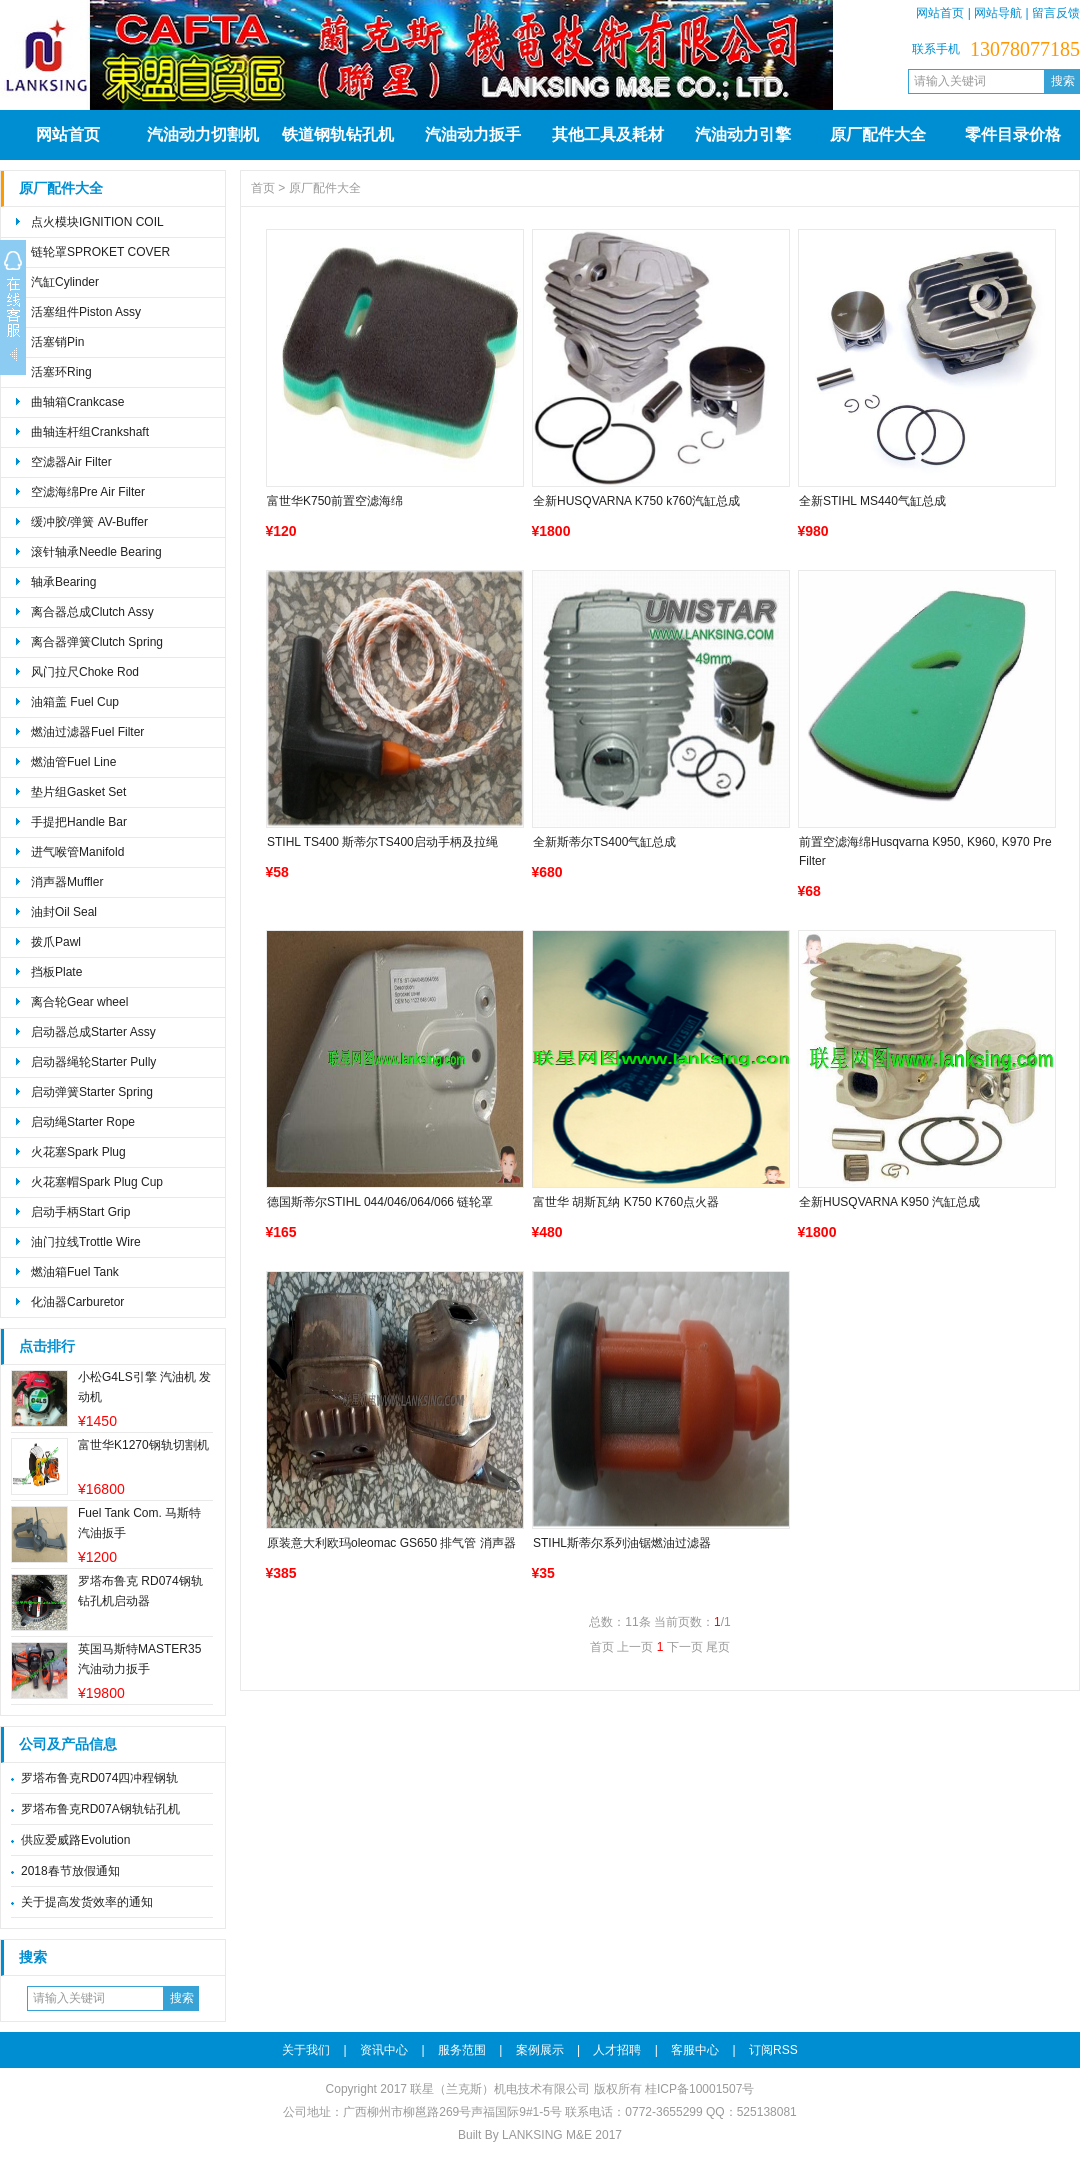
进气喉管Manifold (77, 852)
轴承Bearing (63, 582)
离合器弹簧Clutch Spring (97, 642)
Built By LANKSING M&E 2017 (540, 2135)
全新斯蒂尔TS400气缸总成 (604, 842)
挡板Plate (56, 972)
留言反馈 (1056, 13)
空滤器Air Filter (71, 462)
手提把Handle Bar (79, 822)
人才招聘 (617, 2050)
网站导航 (998, 13)
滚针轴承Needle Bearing (96, 552)
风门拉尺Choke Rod (85, 672)
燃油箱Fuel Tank (75, 1272)
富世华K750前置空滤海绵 (335, 501)
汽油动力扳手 (473, 134)
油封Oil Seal (64, 912)
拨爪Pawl (56, 942)
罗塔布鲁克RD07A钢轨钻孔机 (100, 1809)
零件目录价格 (1013, 134)
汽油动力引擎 (743, 134)
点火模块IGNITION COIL (97, 222)
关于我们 (306, 2050)
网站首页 (940, 13)
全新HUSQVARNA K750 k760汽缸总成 (636, 501)
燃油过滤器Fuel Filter (87, 732)
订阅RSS (773, 2050)
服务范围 (462, 2050)
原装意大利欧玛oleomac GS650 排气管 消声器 (391, 1543)
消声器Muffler (67, 882)
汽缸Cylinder (65, 282)
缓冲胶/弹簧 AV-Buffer (89, 522)
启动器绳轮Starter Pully (93, 1062)
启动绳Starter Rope (83, 1122)
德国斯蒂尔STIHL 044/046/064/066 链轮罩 (380, 1202)
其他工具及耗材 (608, 134)
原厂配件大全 (878, 134)
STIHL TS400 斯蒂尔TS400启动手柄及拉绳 (382, 842)
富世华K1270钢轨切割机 (143, 1445)
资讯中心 (384, 2050)
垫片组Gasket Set (78, 792)
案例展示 (540, 2050)
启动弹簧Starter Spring (92, 1092)
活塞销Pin (57, 342)
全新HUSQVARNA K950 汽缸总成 (889, 1202)
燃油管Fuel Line (73, 762)
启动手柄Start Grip (80, 1212)
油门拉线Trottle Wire (86, 1242)
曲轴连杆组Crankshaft (90, 432)
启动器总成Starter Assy (93, 1032)
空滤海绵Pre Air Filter (88, 492)
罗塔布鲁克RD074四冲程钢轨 (99, 1778)
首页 (263, 188)
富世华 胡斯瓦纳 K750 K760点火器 (626, 1202)
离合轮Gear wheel (79, 1002)
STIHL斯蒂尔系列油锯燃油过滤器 (622, 1543)
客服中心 (695, 2050)
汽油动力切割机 (203, 134)
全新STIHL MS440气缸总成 (872, 501)
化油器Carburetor (77, 1302)
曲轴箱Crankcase (77, 402)
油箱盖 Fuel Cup (75, 702)
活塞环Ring (61, 372)
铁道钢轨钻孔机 (338, 134)
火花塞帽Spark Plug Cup (97, 1182)
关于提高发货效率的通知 (87, 1902)
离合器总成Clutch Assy (92, 612)
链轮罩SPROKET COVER (100, 252)
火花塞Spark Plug (78, 1152)
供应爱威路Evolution (75, 1840)
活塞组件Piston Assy (86, 312)
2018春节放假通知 (70, 1871)
